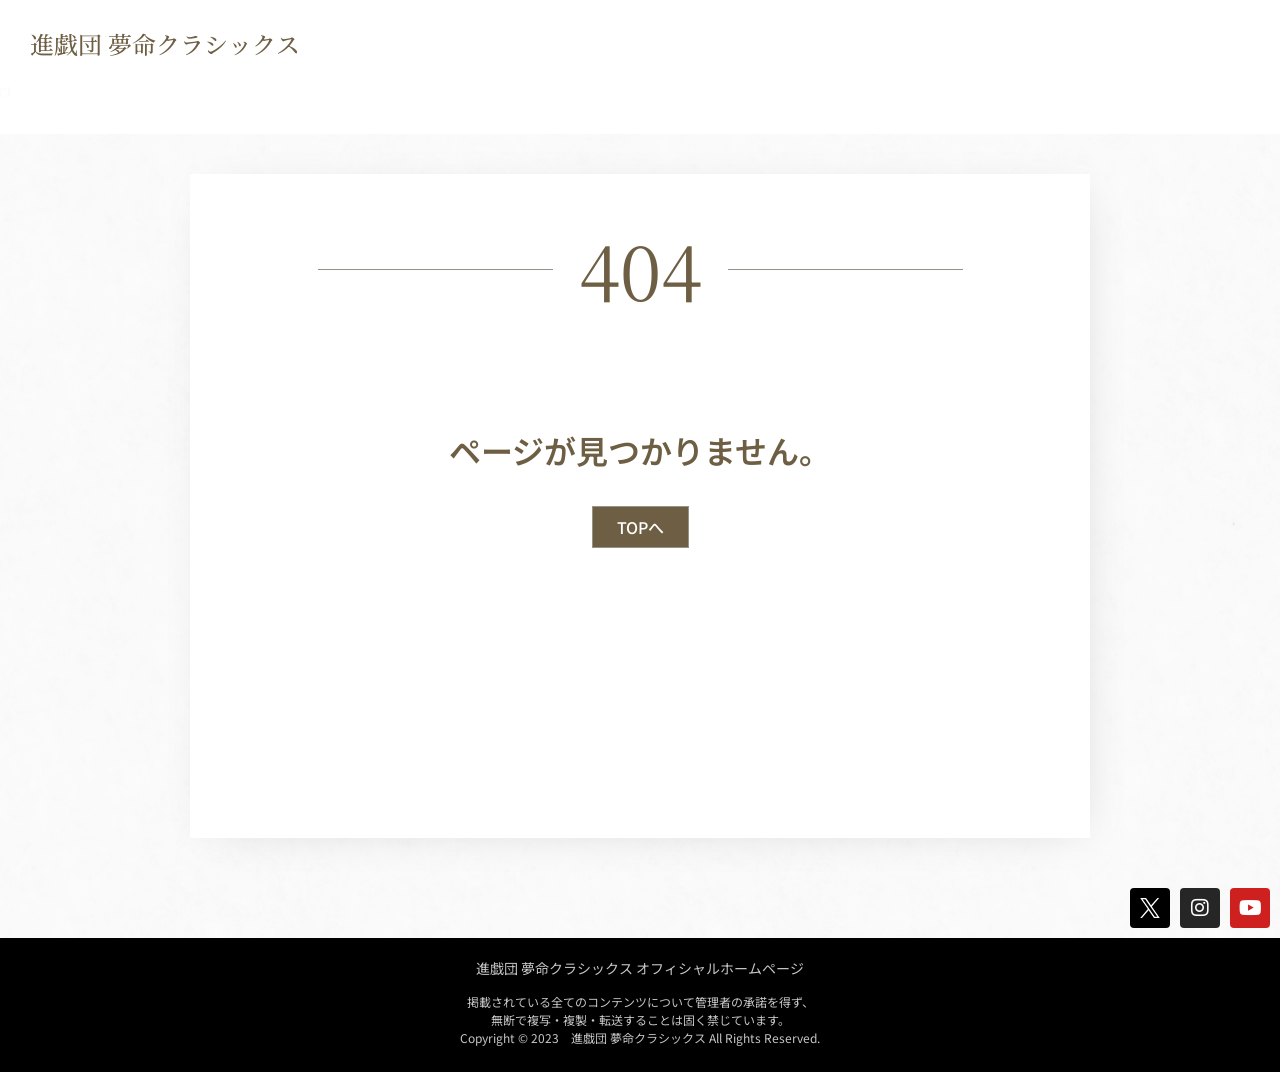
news (138, 91)
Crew (507, 91)
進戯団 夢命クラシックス (165, 43)
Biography (249, 91)
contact (932, 91)
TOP (51, 91)
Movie (744, 91)
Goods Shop (624, 91)
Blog (835, 91)
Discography (388, 91)
